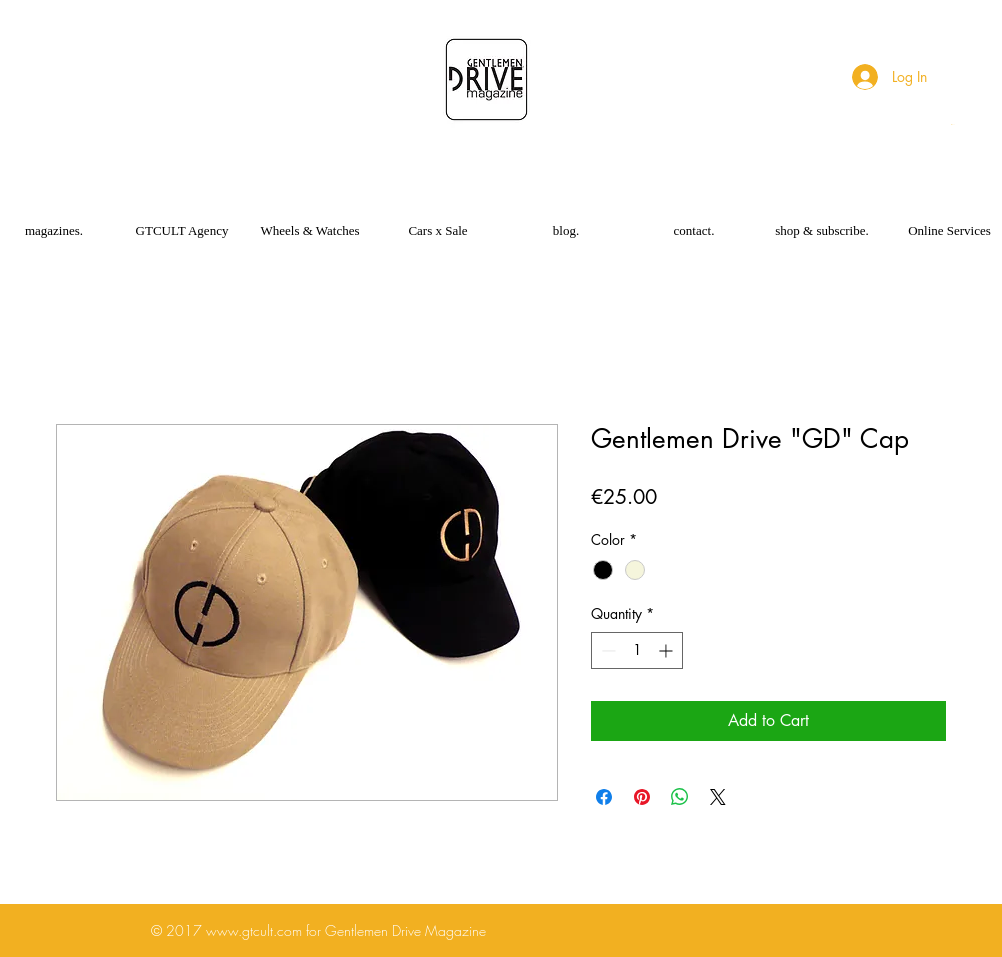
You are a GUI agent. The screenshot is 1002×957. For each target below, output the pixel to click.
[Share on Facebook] (604, 797)
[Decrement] (606, 650)
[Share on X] (718, 797)
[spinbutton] (637, 650)
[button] (953, 124)
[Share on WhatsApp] (680, 797)
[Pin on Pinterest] (642, 797)
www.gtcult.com (254, 930)
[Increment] (667, 650)
